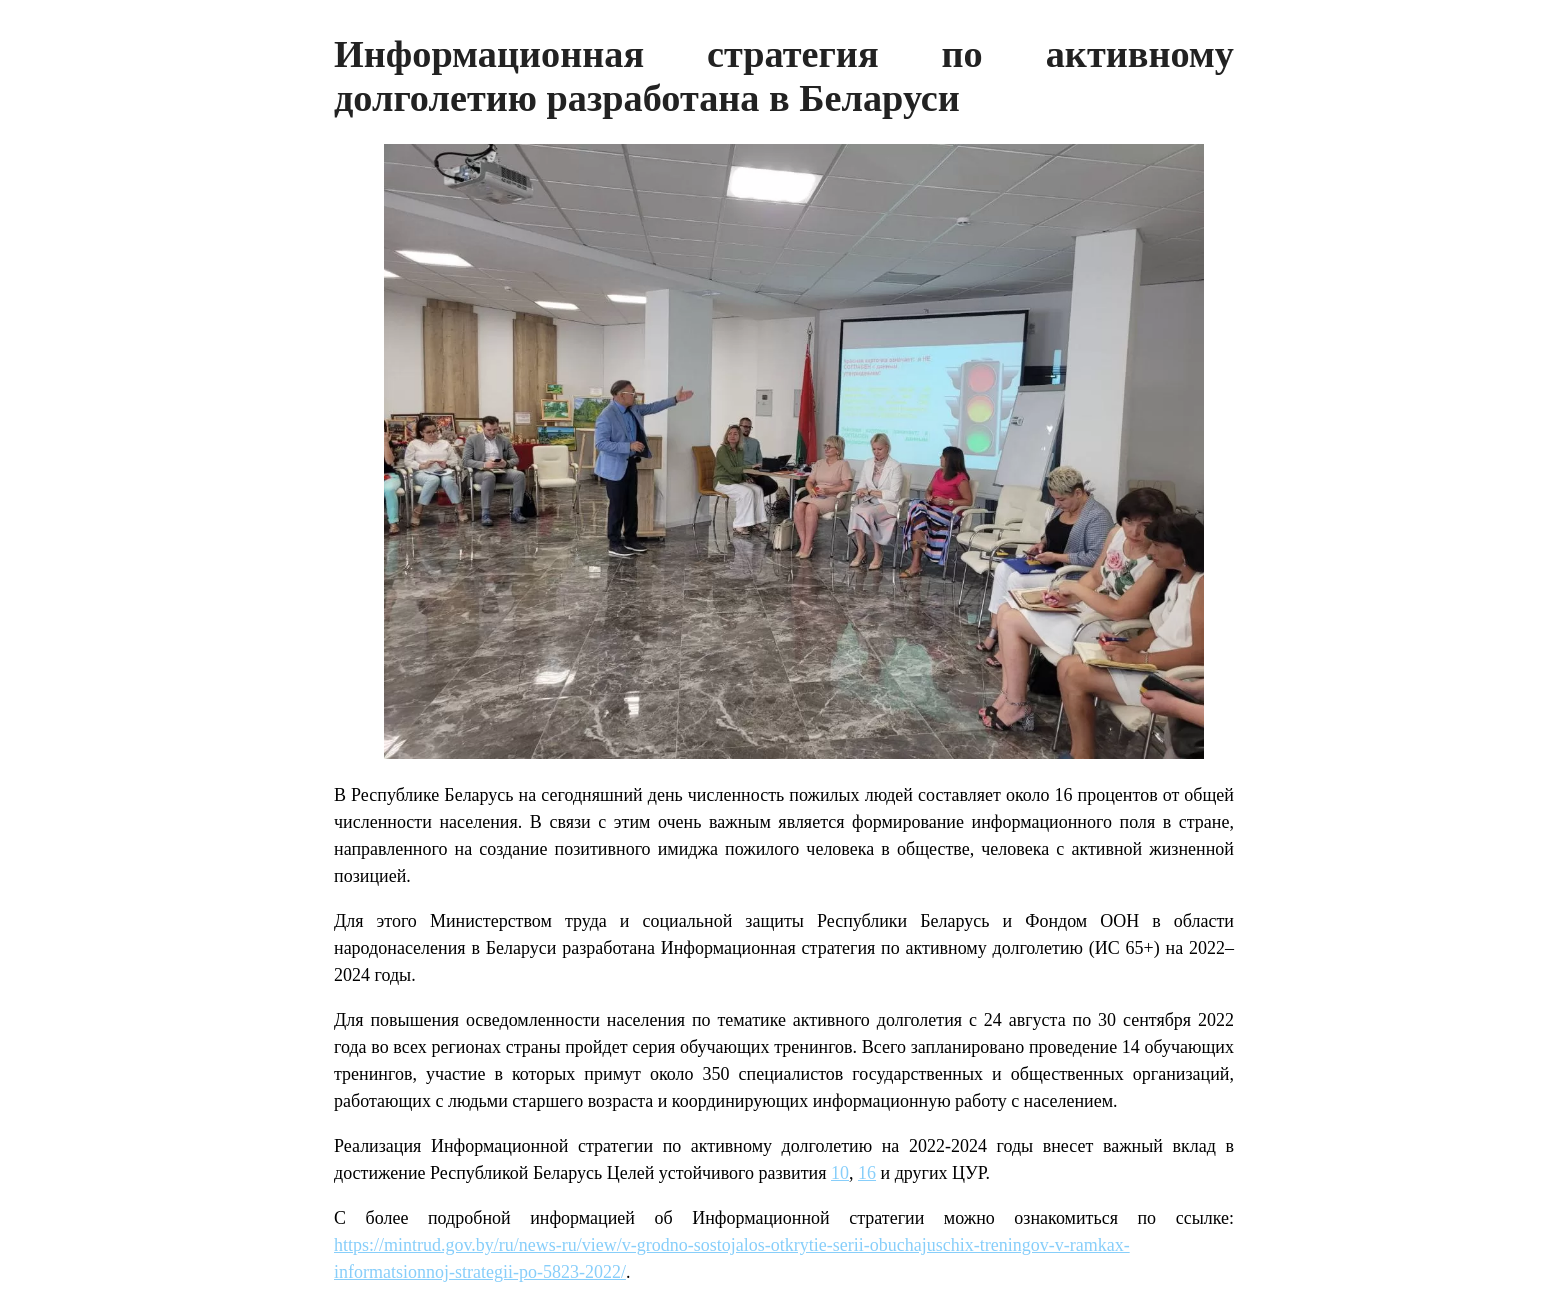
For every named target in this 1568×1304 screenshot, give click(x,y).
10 (840, 1173)
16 (867, 1173)
